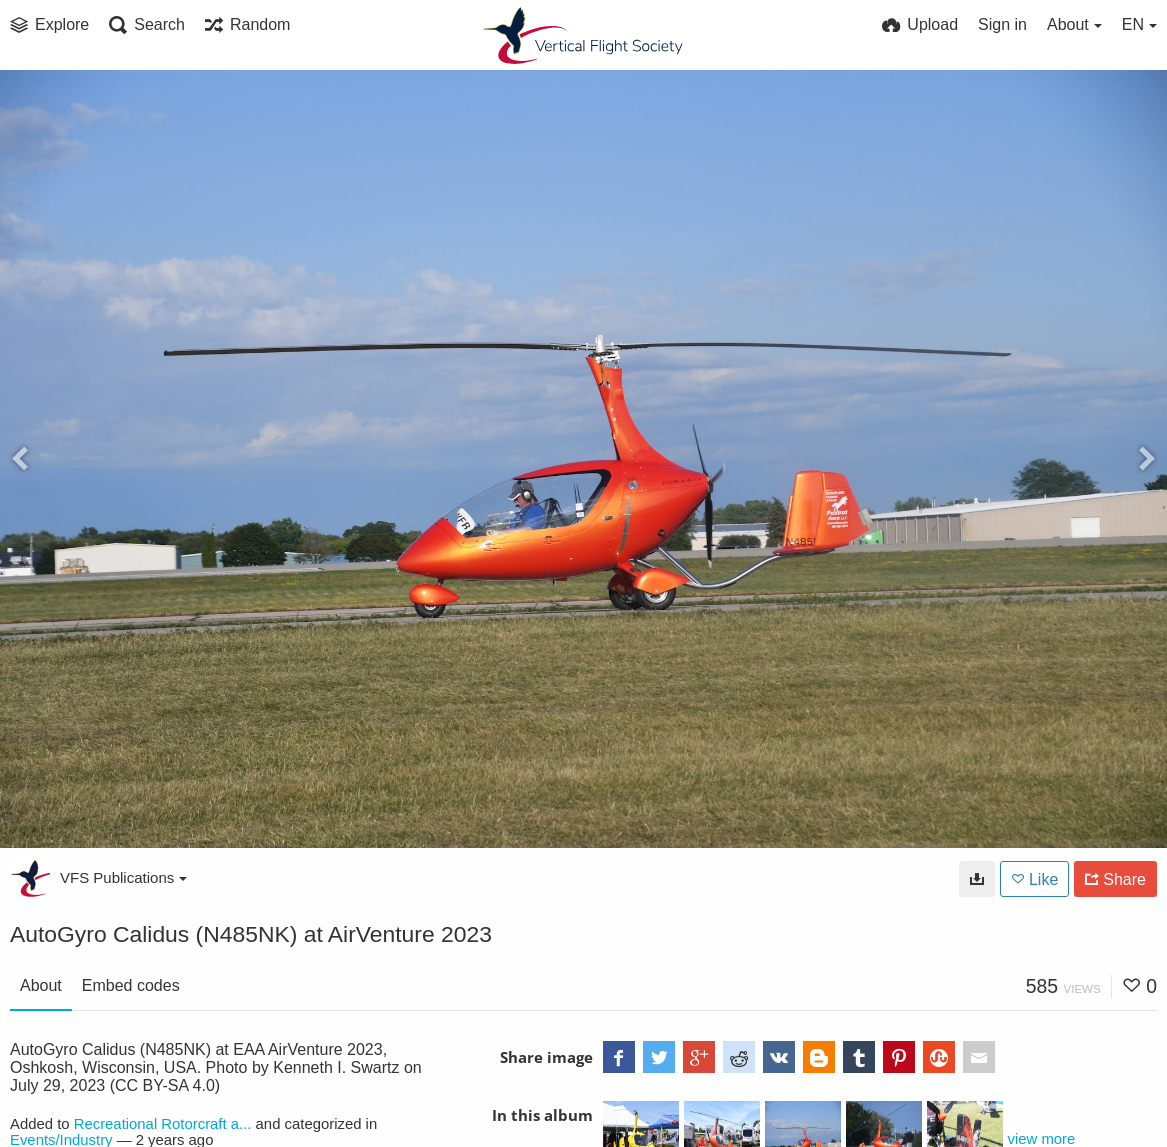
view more (1042, 1139)
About (41, 985)
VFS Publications (123, 877)
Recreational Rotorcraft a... (163, 1124)
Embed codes (131, 985)
